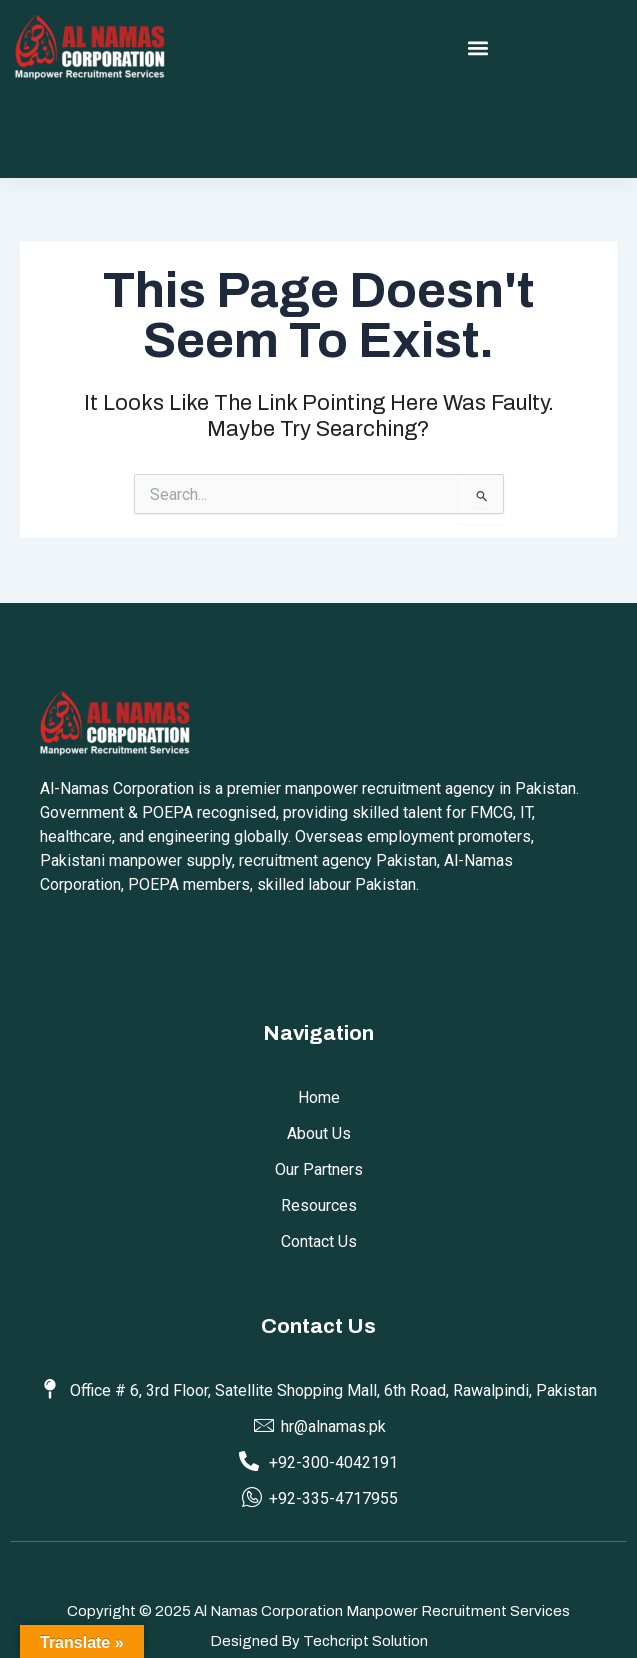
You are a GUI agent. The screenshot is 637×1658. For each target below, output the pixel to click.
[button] (477, 48)
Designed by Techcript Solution (319, 1641)
